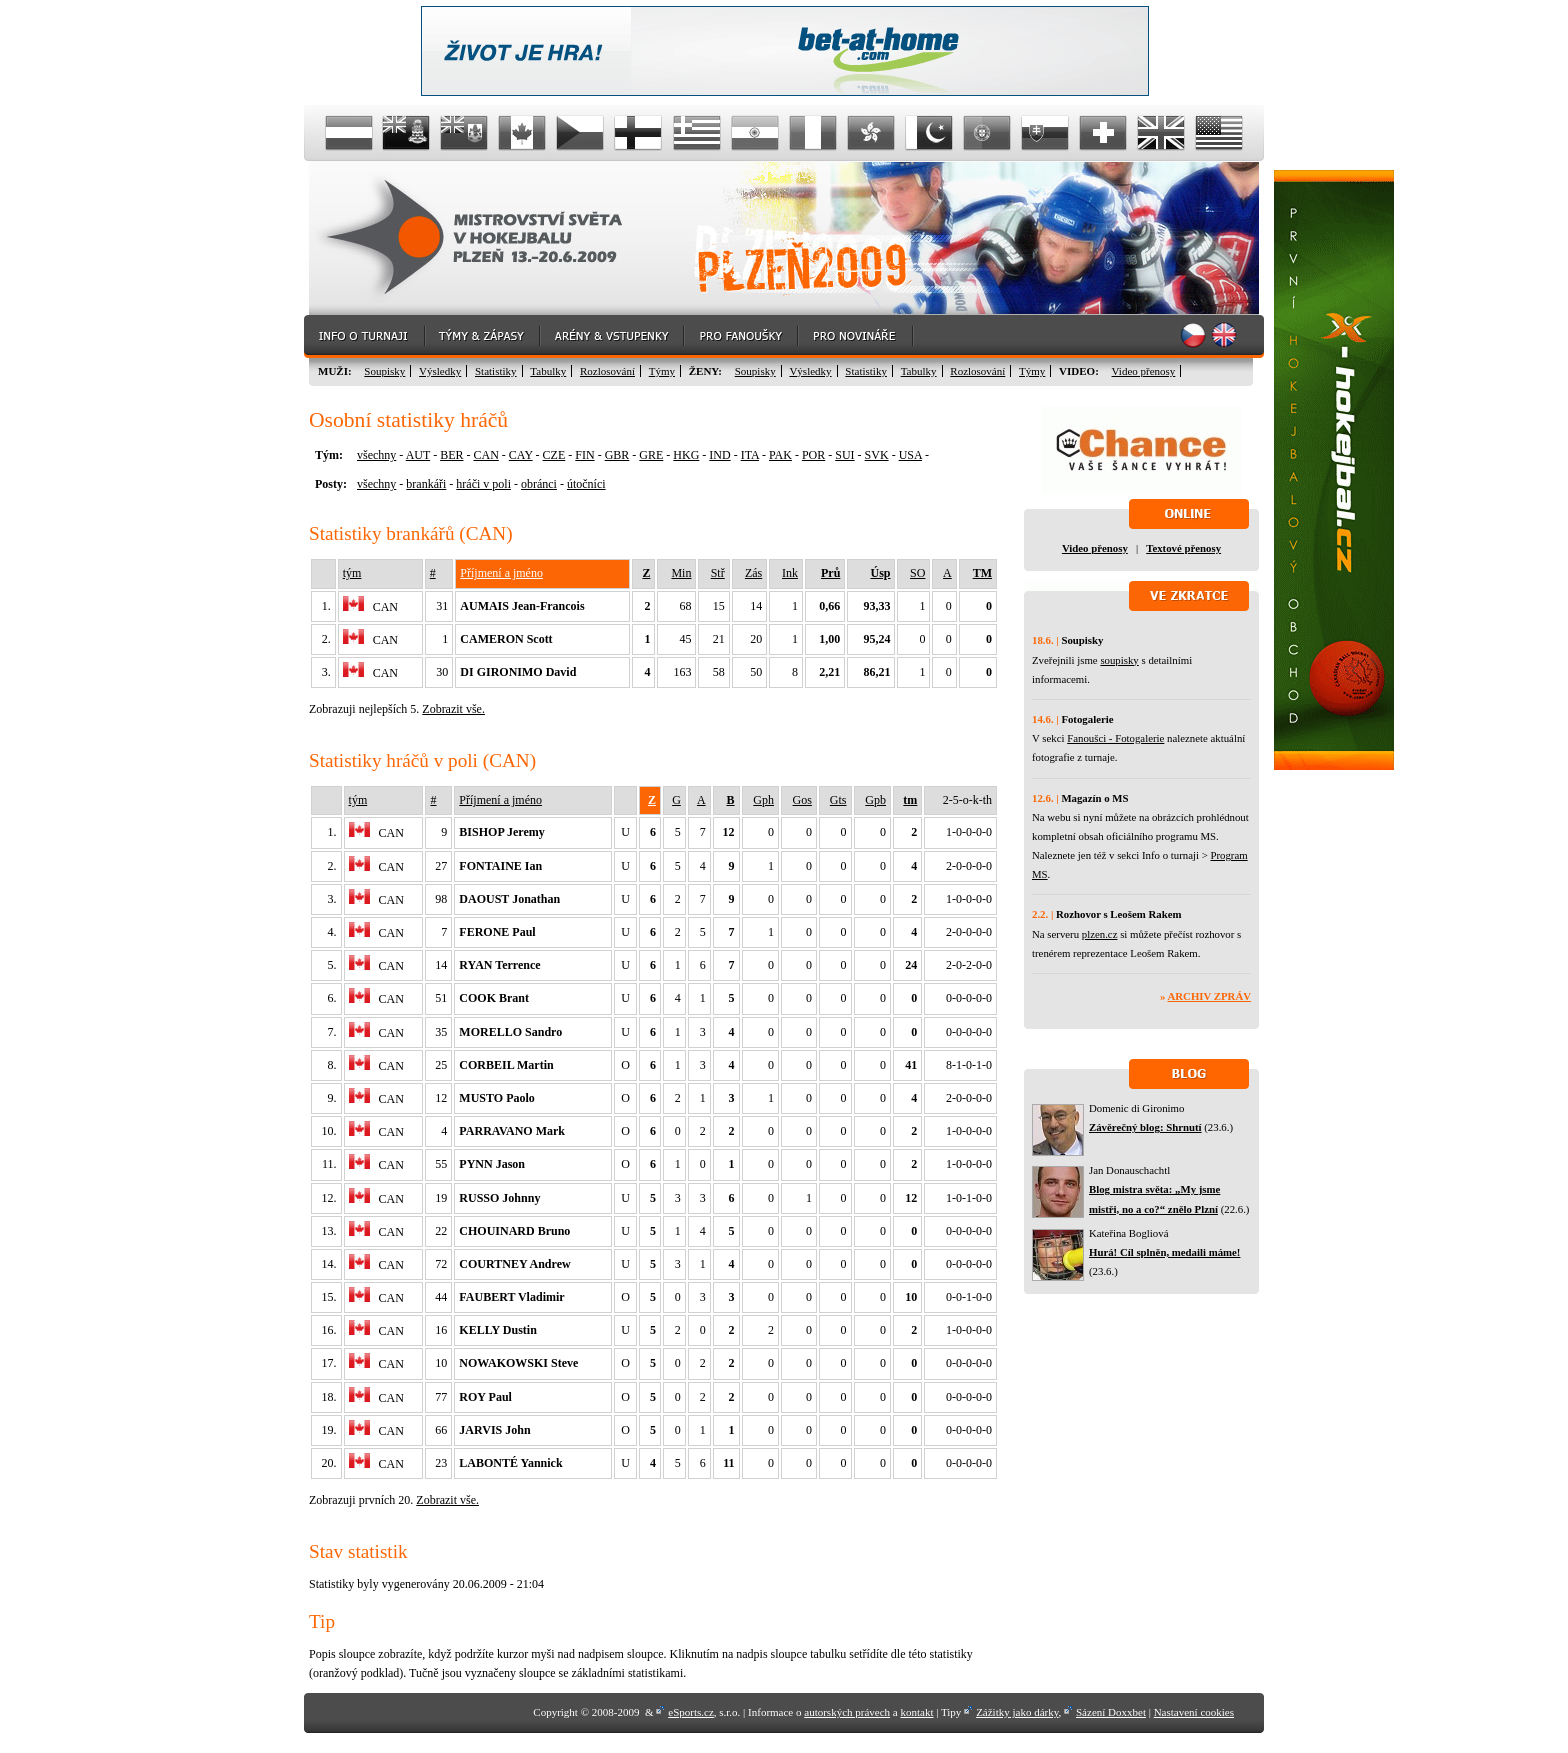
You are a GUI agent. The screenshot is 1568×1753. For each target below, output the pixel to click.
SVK (877, 455)
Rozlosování (607, 371)
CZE (554, 455)
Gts (838, 800)
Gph (763, 800)
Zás (753, 573)
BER (451, 455)
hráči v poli (483, 484)
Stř (718, 573)
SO (917, 573)
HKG (686, 455)
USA (910, 455)
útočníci (586, 484)
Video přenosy (1144, 371)
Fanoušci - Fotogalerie (1115, 738)
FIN (584, 455)
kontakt (916, 1712)
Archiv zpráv (1209, 996)
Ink (790, 573)
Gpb (875, 800)
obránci (539, 484)
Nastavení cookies (1194, 1712)
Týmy (662, 371)
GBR (617, 455)
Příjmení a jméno (501, 573)
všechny (376, 455)
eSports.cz (691, 1712)
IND (719, 455)
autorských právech (847, 1712)
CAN (485, 455)
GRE (651, 455)
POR (813, 455)
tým (352, 573)
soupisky (1119, 660)
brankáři (426, 484)
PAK (780, 455)
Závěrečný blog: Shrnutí (1145, 1127)
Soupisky (384, 371)
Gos (802, 800)
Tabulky (548, 371)
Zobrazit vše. (453, 709)
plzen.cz (1100, 934)
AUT (418, 455)
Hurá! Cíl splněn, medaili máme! (1164, 1252)
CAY (521, 455)
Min (681, 573)
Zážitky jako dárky (1017, 1712)
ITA (750, 455)
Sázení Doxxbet (1111, 1712)
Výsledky (440, 371)
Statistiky (496, 371)
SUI (844, 455)
